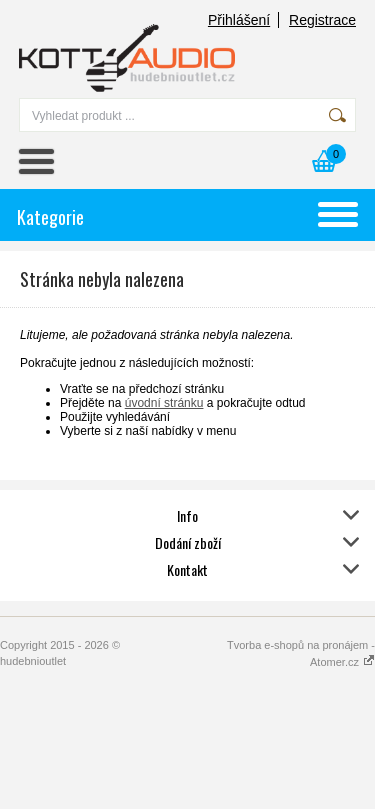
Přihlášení (239, 20)
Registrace (322, 20)
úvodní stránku (164, 403)
